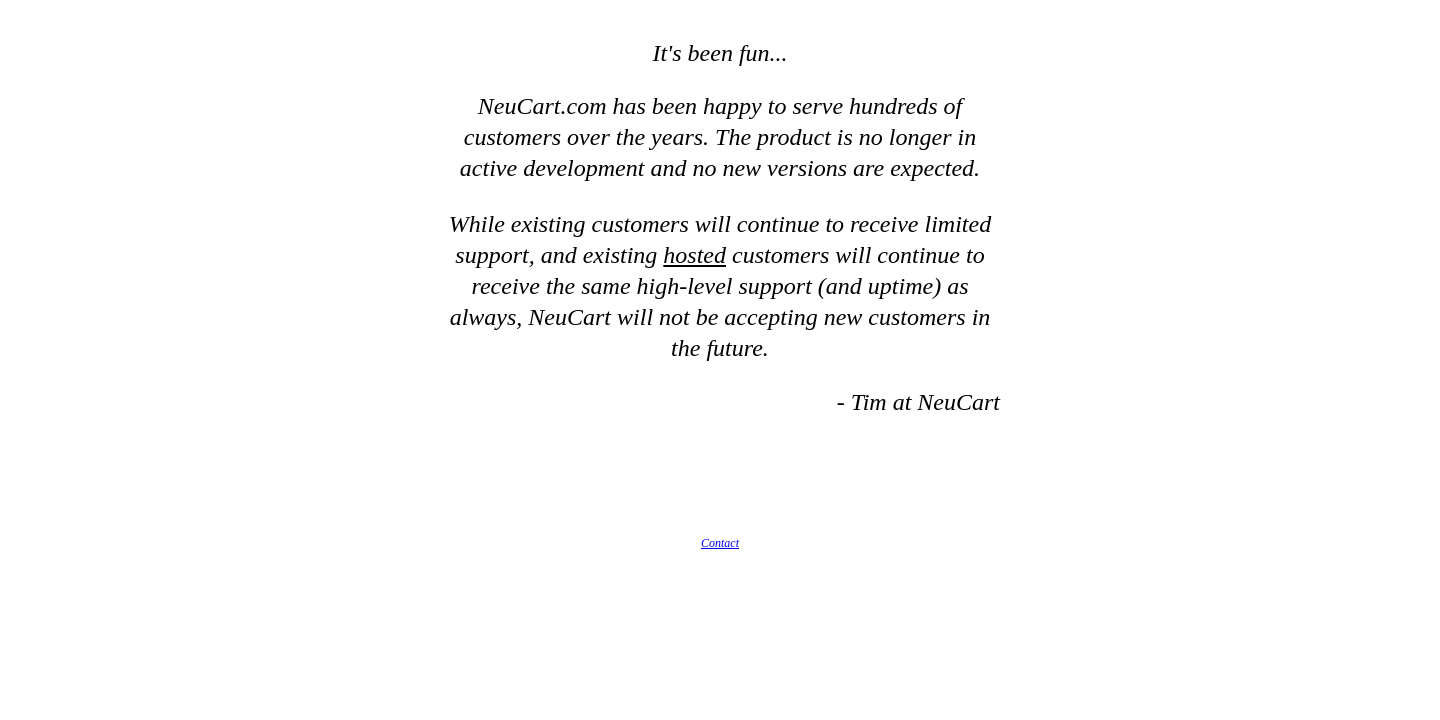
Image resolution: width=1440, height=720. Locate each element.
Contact (720, 543)
